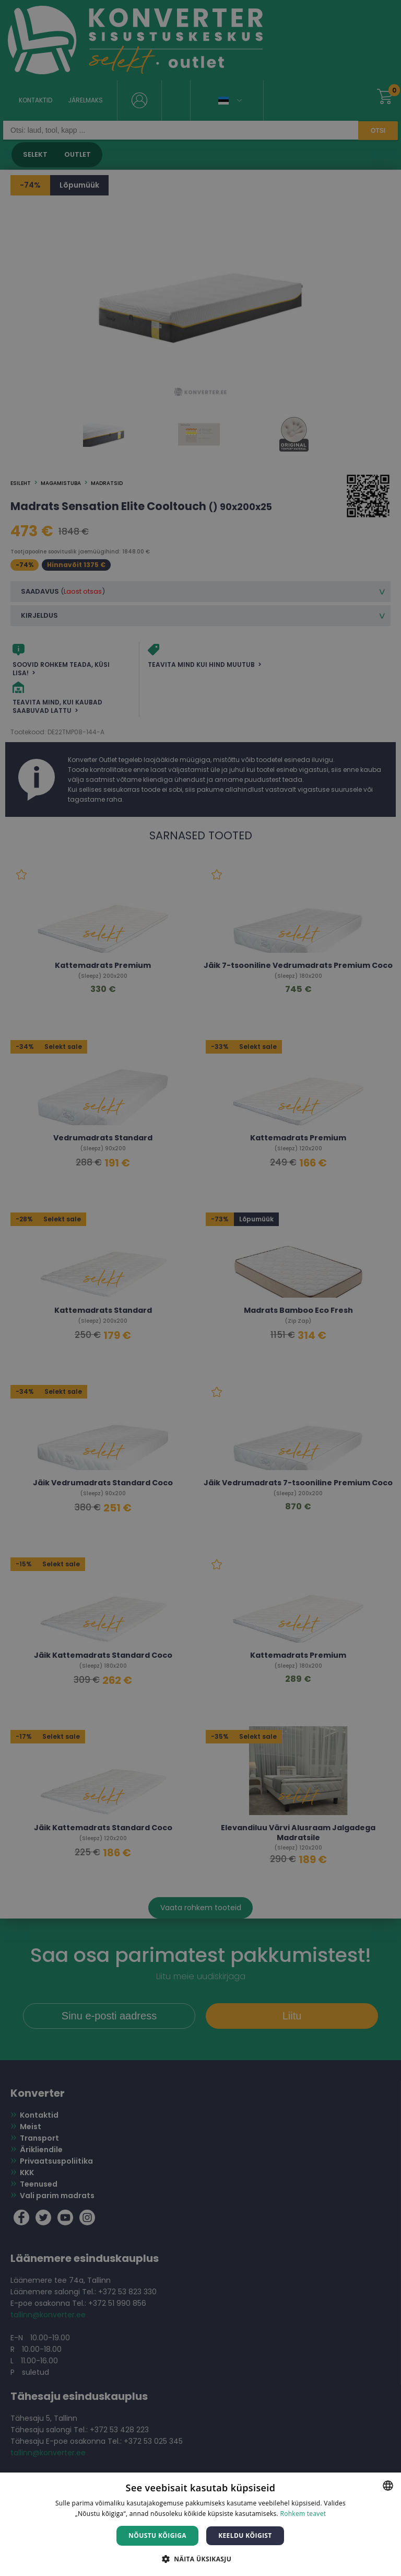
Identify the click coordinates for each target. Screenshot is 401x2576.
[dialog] (200, 1288)
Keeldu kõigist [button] (245, 2535)
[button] (200, 2558)
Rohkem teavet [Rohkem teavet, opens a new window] (303, 2513)
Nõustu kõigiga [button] (157, 2535)
